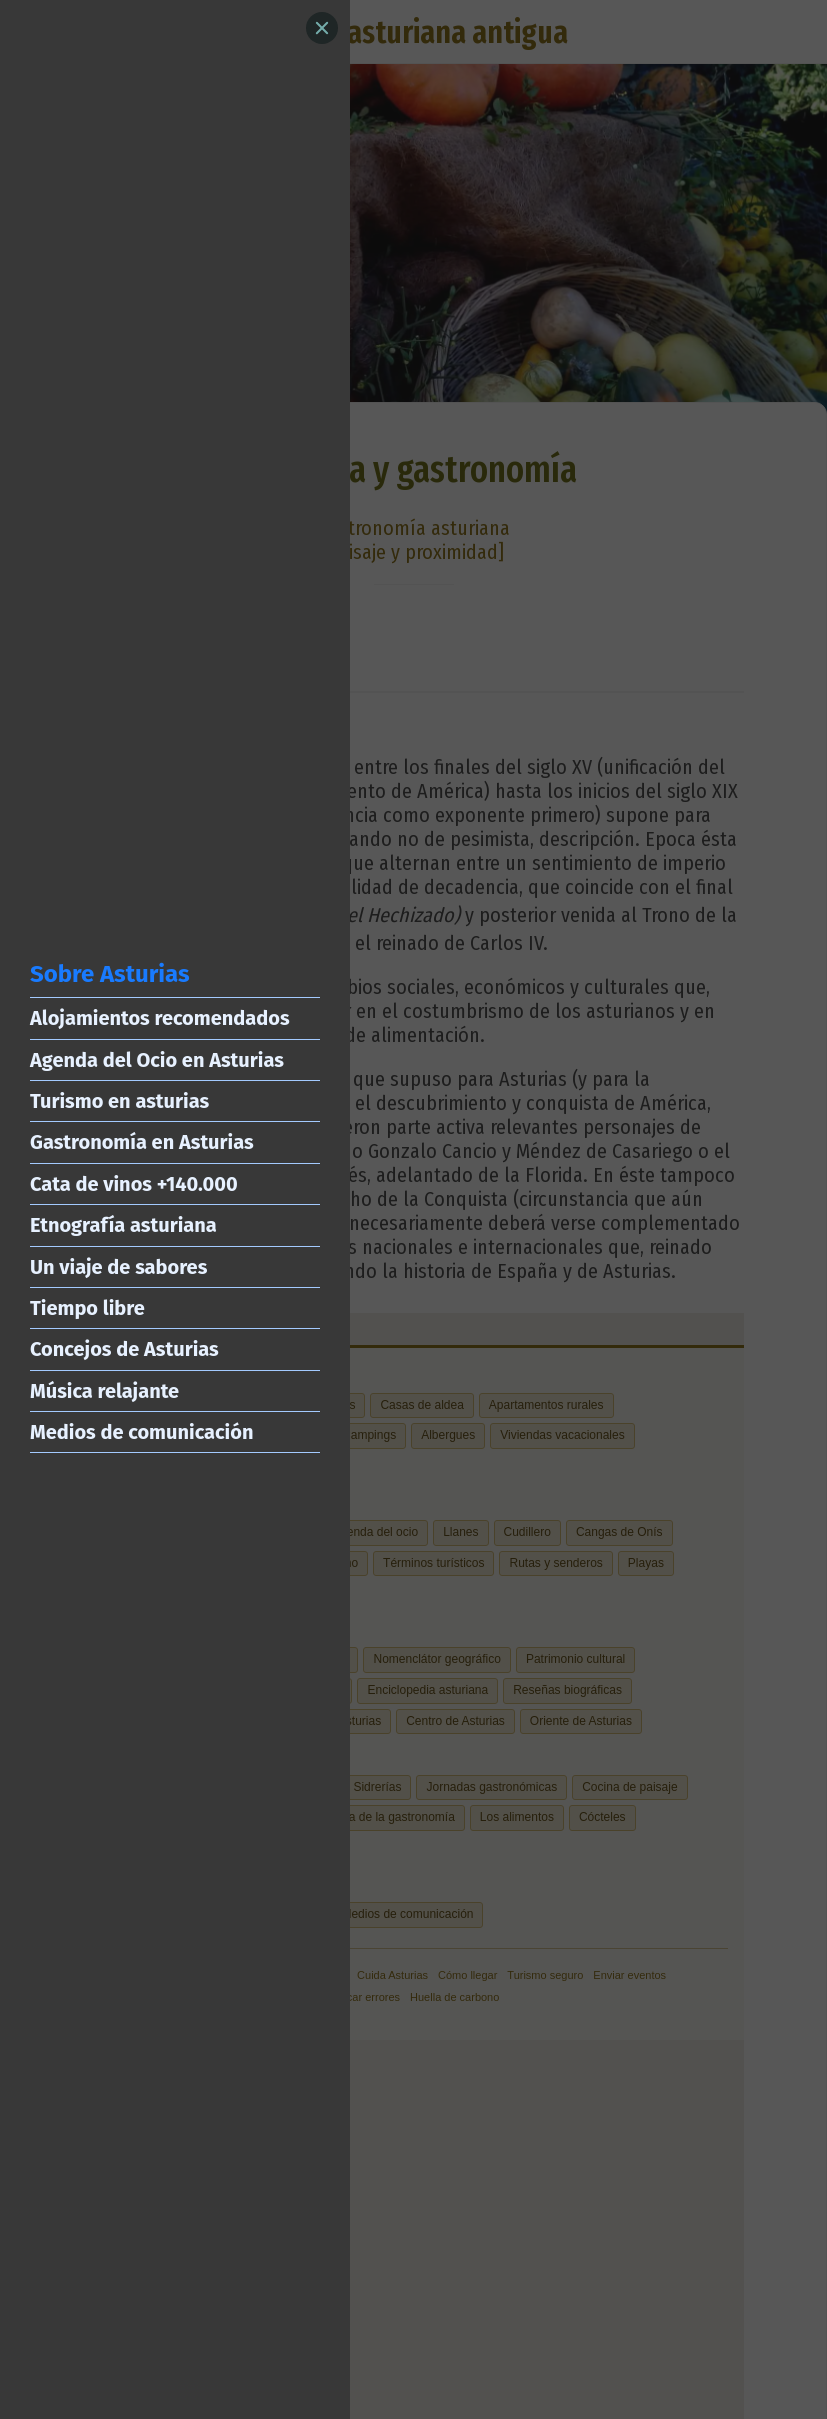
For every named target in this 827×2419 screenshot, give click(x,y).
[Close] (322, 28)
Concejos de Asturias (124, 1349)
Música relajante (104, 1391)
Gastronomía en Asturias (142, 1142)
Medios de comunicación (141, 1432)
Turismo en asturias (119, 1101)
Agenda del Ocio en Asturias (157, 1060)
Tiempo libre (87, 1308)
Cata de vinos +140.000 (134, 1184)
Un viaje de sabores (118, 1267)
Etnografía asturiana (123, 1225)
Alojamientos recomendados (160, 1018)
